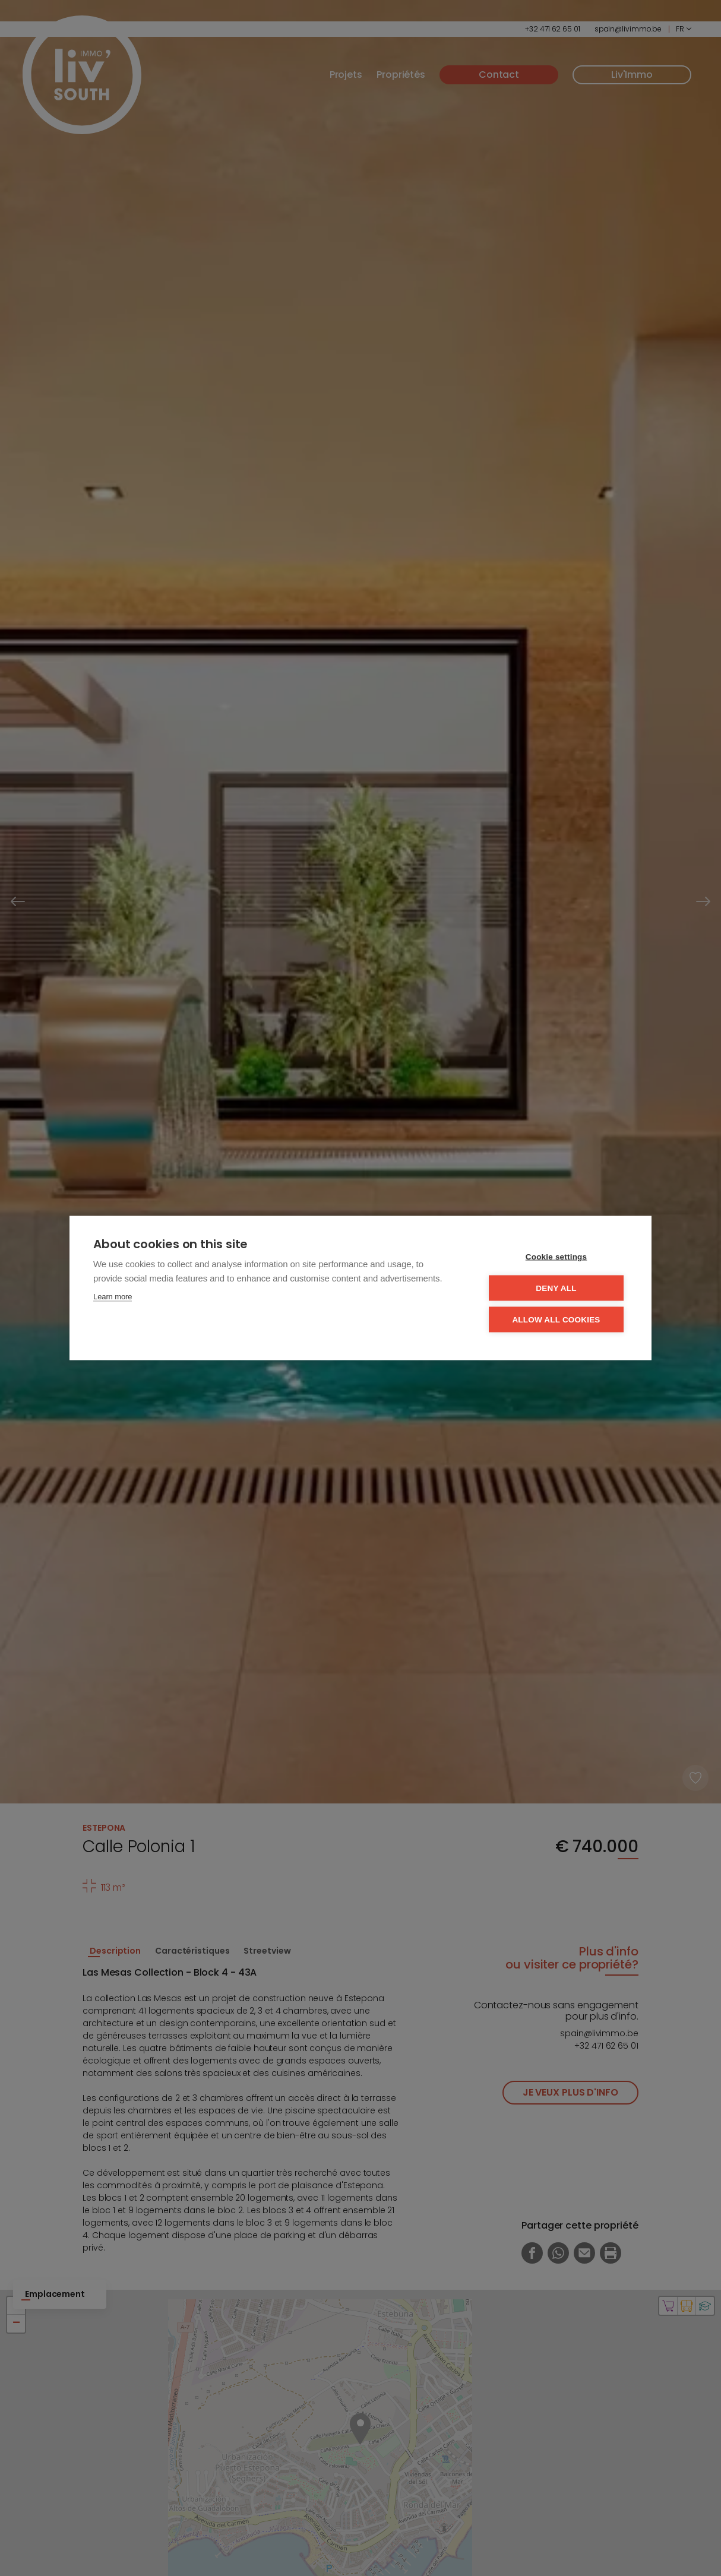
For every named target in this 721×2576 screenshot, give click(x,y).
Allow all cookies (556, 1319)
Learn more (112, 1296)
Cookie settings (556, 1256)
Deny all (556, 1288)
